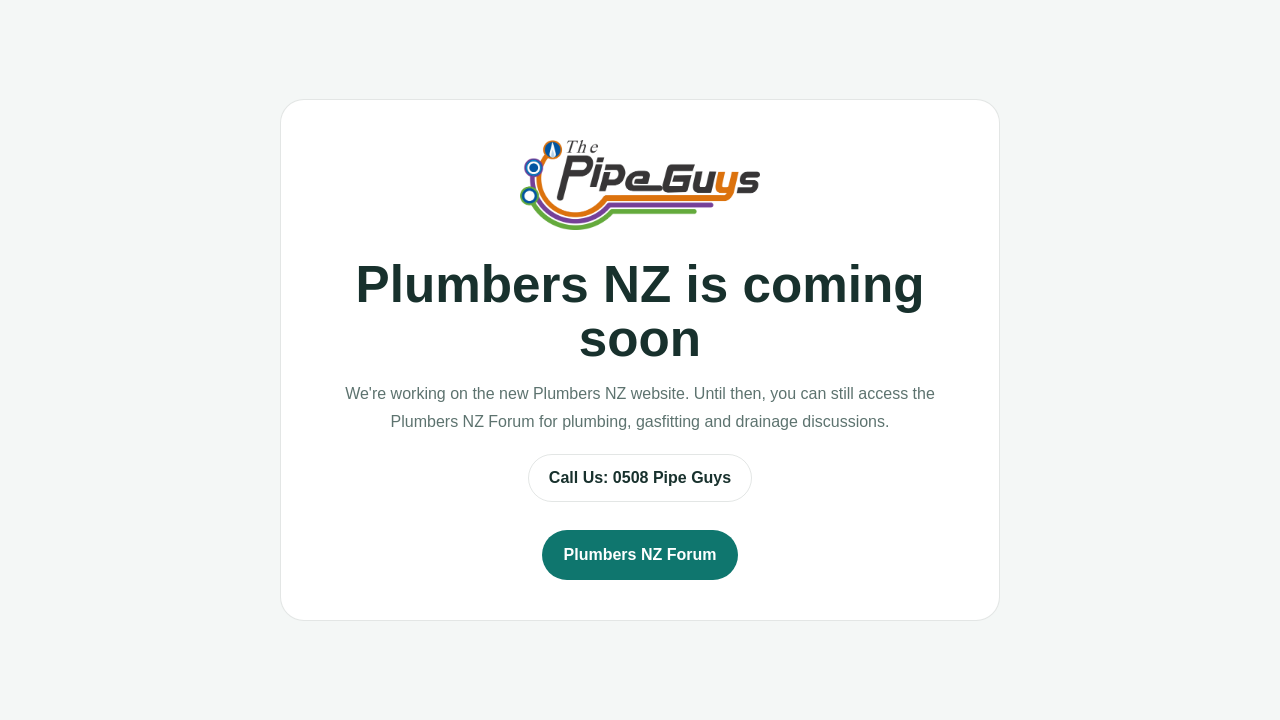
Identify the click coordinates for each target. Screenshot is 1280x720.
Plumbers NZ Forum (640, 554)
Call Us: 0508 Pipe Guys (640, 477)
